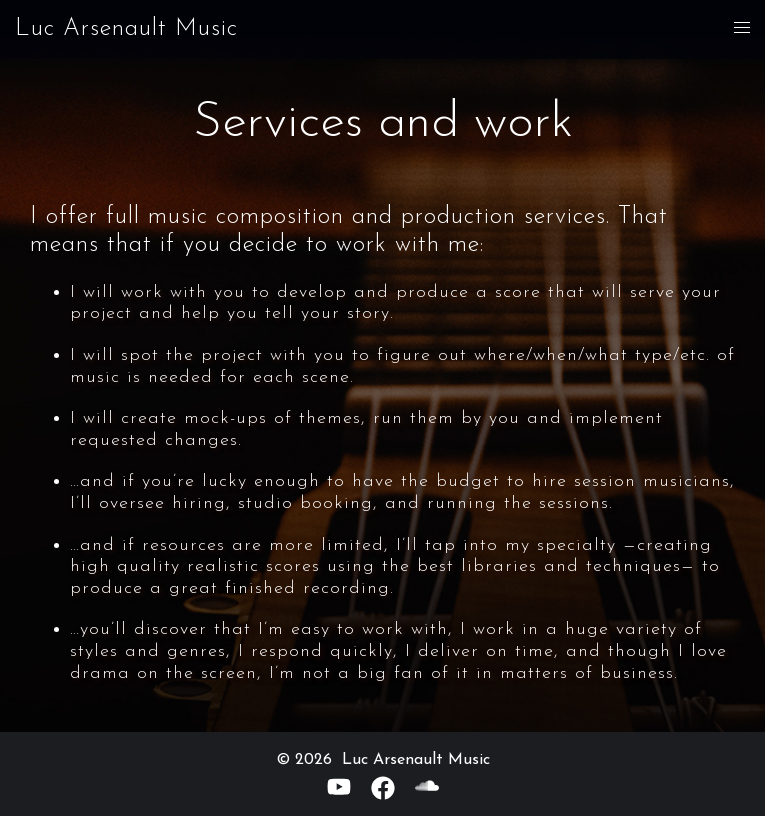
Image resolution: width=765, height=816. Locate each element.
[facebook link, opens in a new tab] (383, 787)
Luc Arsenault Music (126, 29)
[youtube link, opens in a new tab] (339, 787)
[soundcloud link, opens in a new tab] (427, 787)
